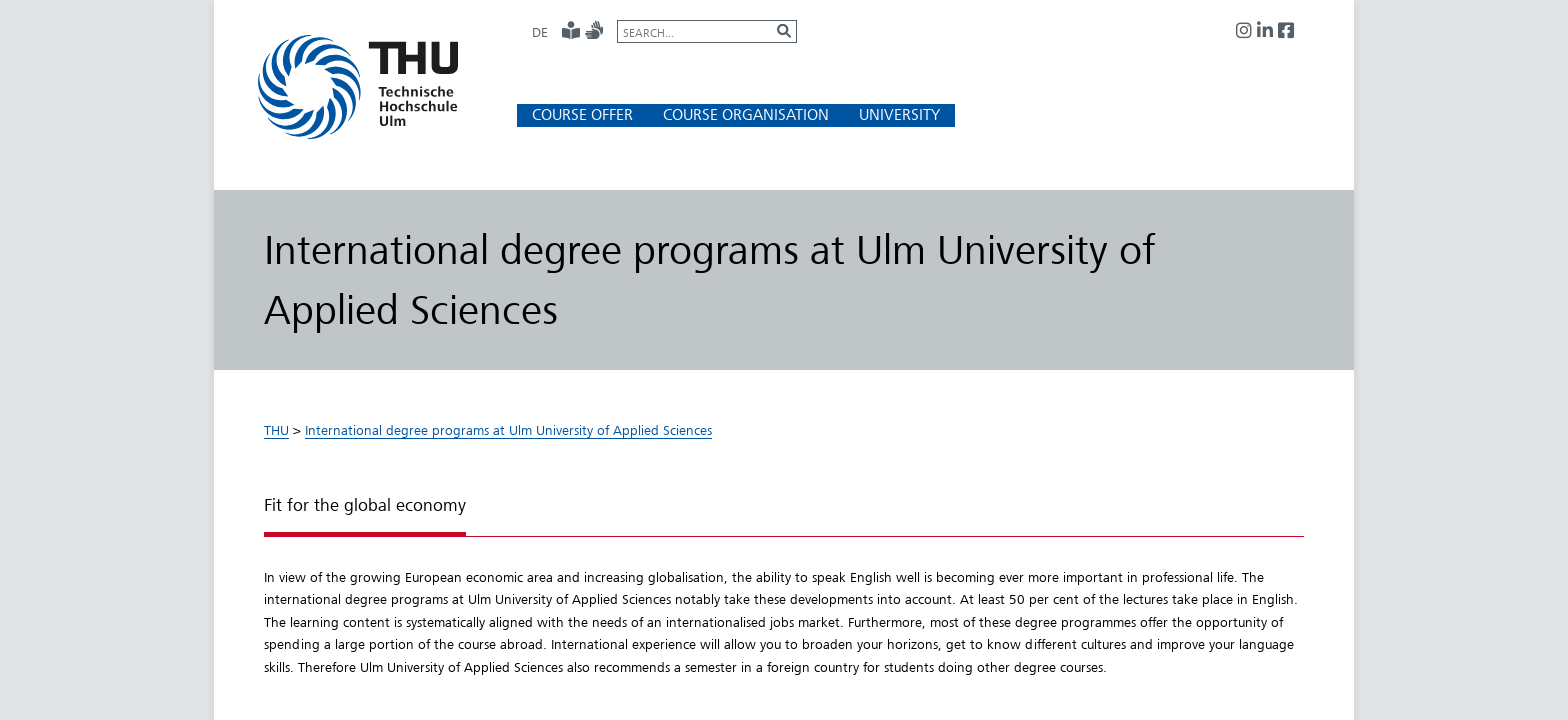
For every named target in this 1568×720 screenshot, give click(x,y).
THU (276, 430)
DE (540, 32)
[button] (582, 114)
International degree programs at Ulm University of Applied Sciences (508, 430)
